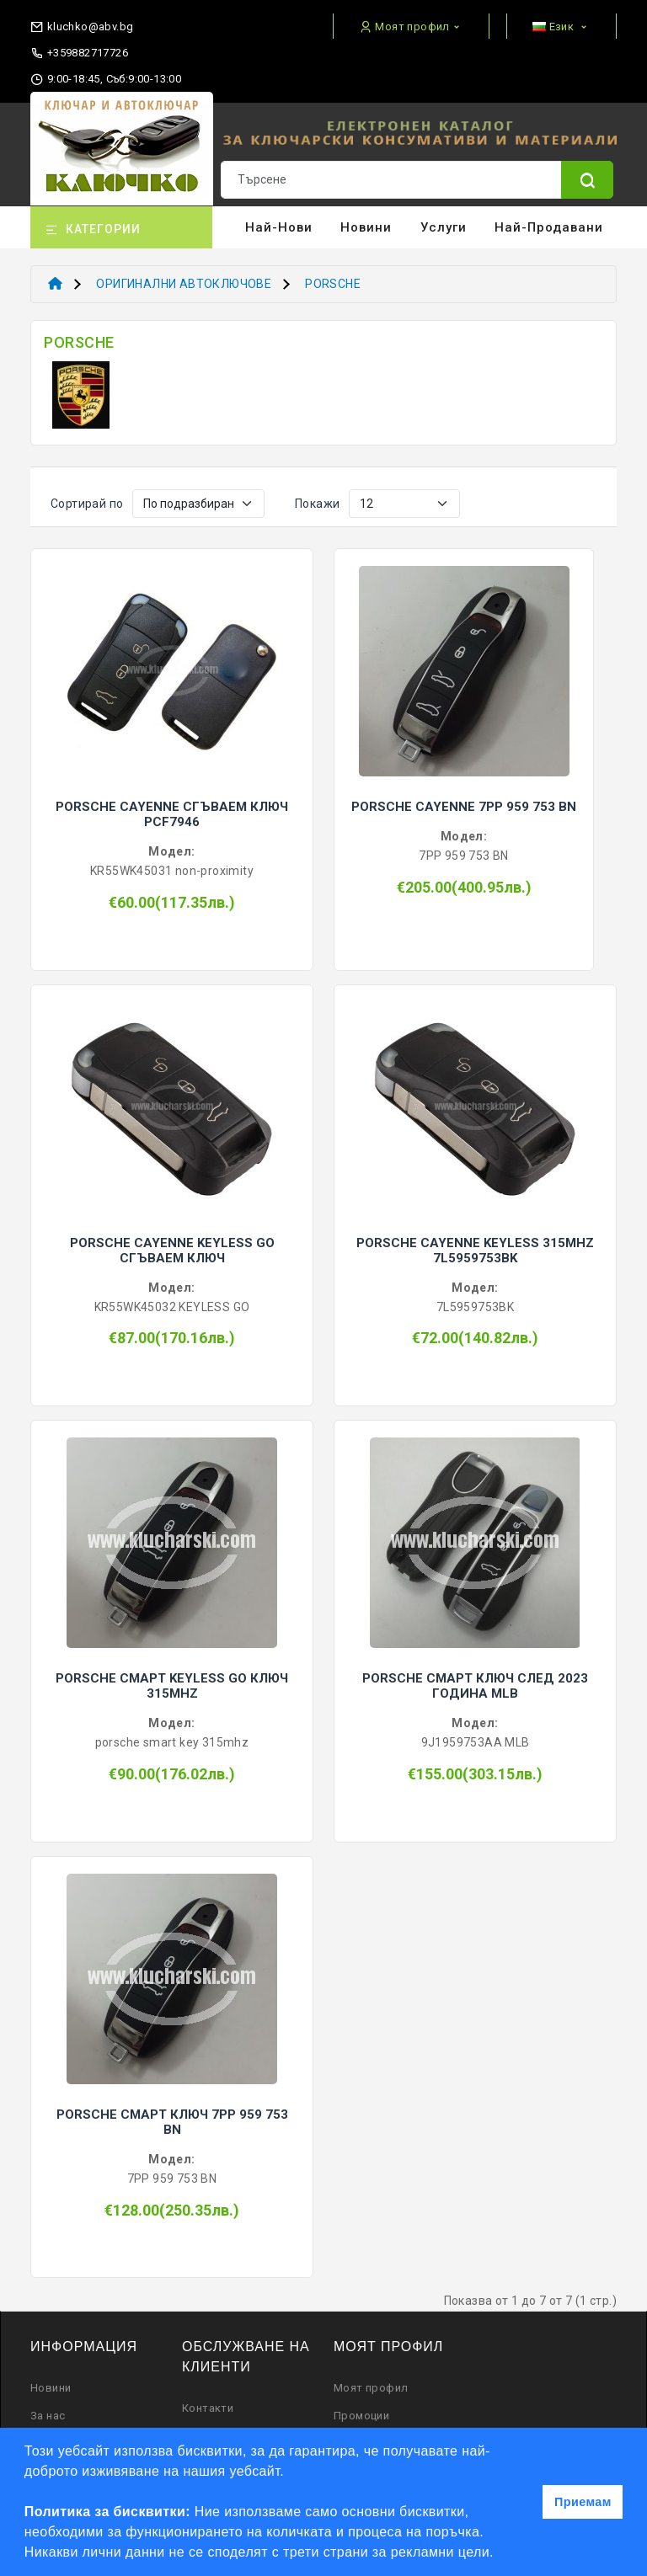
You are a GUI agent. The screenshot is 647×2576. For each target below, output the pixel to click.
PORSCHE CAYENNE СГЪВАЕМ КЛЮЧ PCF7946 (172, 814)
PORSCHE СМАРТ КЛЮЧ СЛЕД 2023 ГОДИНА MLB (475, 1686)
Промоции (361, 2415)
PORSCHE (333, 284)
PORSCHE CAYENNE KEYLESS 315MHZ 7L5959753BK (475, 1250)
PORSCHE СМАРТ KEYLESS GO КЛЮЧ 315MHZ (172, 1686)
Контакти (207, 2408)
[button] (500, 2554)
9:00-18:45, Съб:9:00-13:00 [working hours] (105, 79)
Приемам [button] (583, 2502)
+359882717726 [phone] (79, 53)
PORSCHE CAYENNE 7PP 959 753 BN (463, 806)
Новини (366, 227)
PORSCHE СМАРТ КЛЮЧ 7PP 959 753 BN (172, 2122)
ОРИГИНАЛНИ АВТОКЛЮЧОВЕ (183, 284)
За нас (47, 2415)
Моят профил (371, 2387)
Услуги (443, 227)
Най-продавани (549, 227)
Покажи (317, 503)
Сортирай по (87, 503)
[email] (81, 23)
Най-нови (279, 227)
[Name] (587, 180)
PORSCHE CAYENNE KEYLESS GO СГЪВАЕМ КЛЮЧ (172, 1250)
